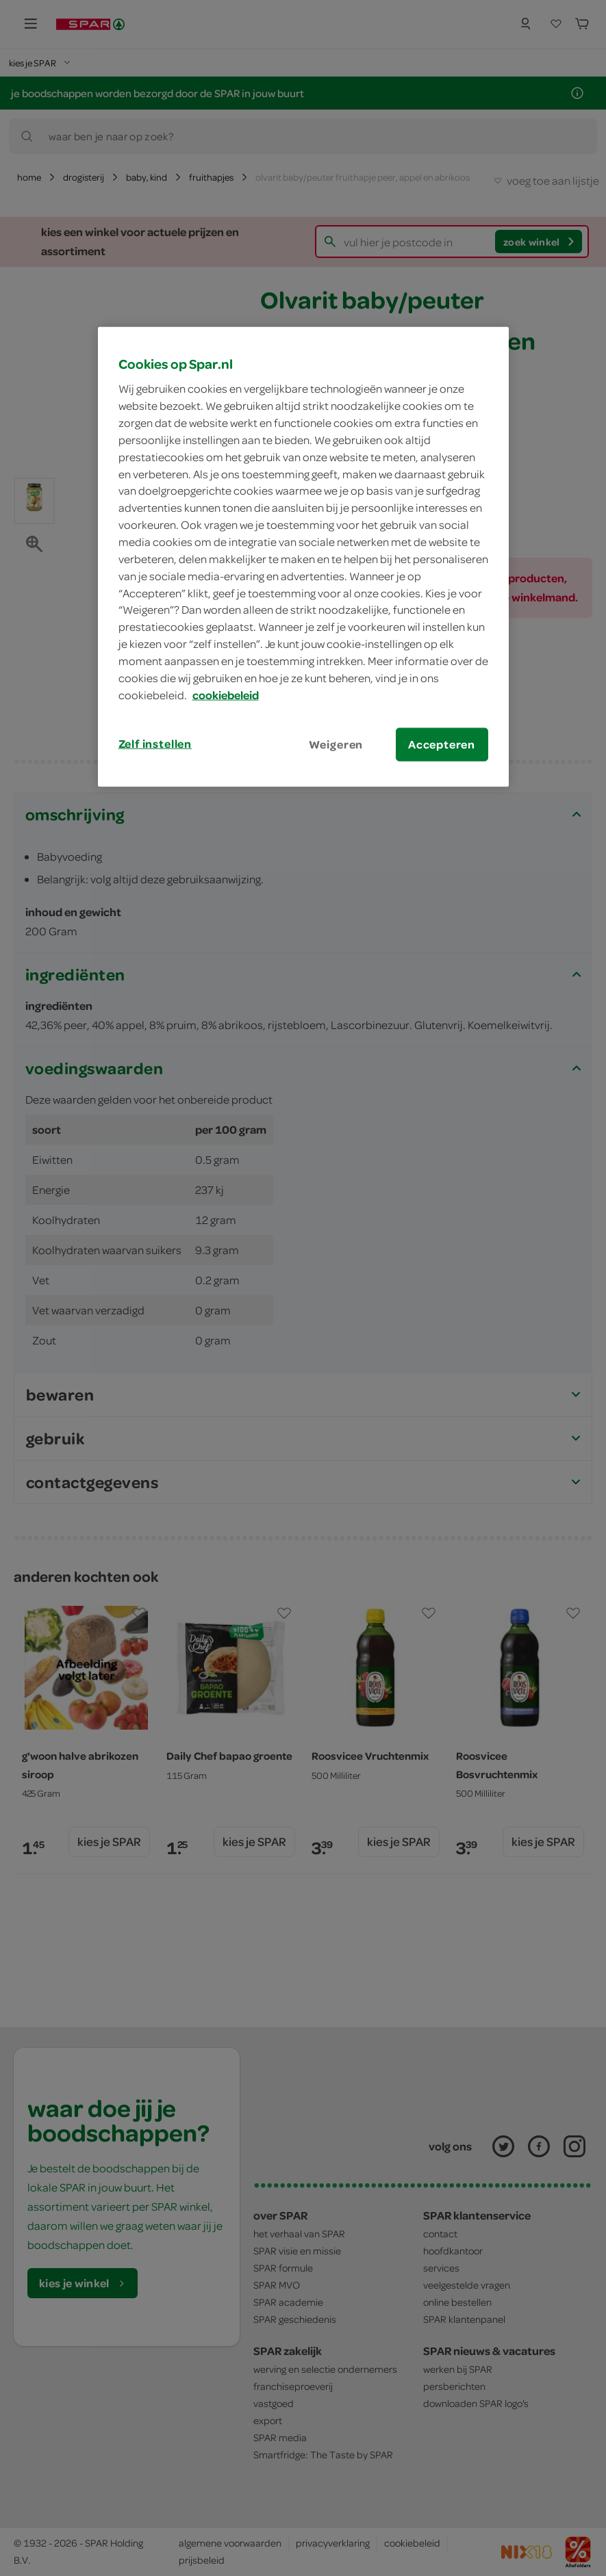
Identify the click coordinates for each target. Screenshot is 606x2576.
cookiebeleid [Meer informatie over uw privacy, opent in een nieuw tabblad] (225, 694)
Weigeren (336, 743)
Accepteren (441, 743)
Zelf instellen (155, 743)
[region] (303, 556)
